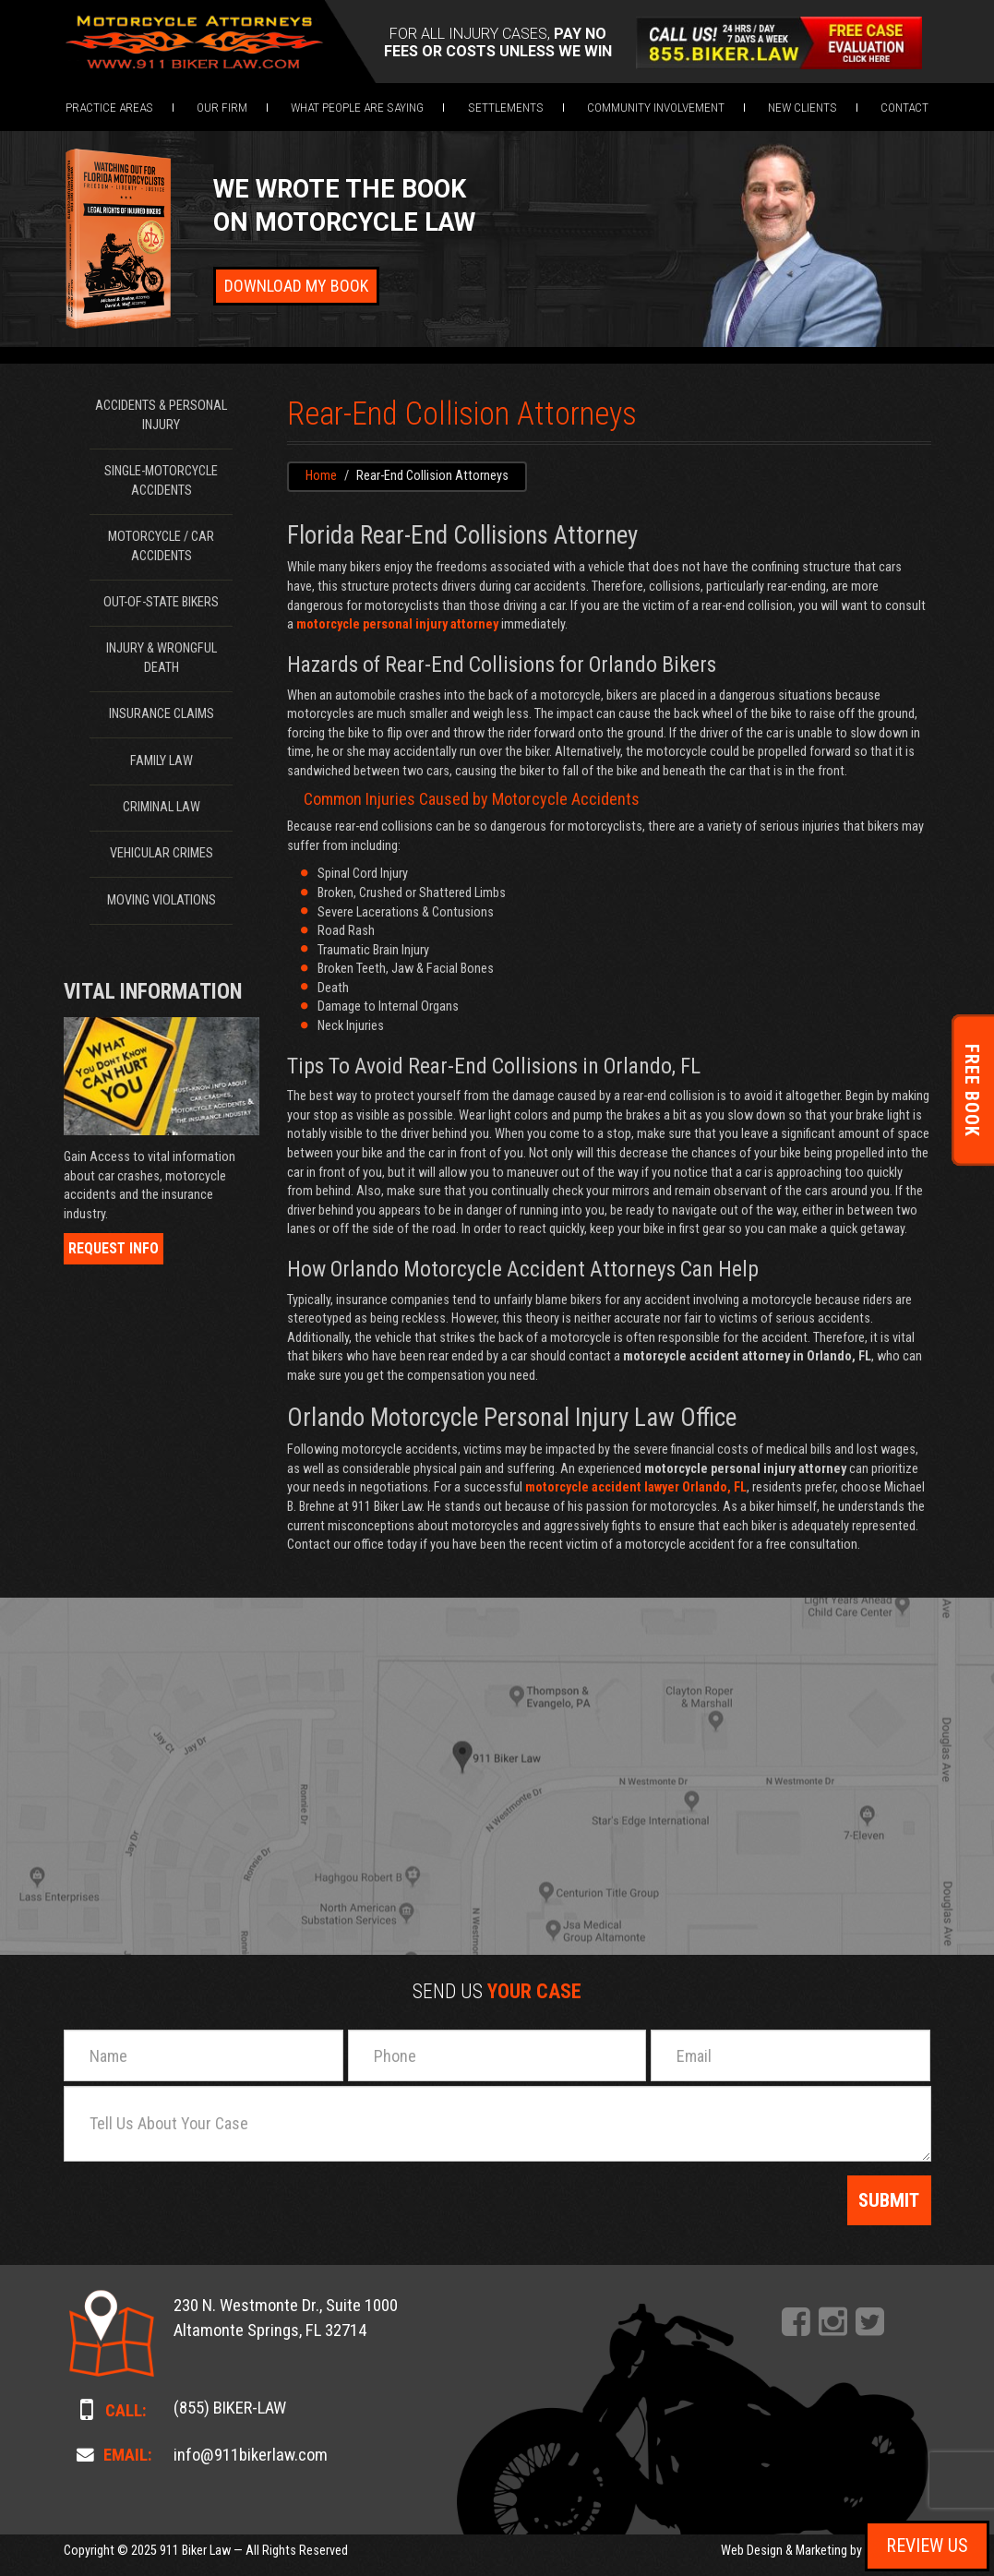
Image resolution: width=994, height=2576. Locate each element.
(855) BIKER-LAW (230, 2408)
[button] (109, 107)
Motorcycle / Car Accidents (161, 546)
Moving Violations (161, 900)
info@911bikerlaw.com (251, 2455)
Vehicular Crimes (161, 853)
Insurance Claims (161, 714)
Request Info (113, 1248)
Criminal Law (161, 807)
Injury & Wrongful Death (161, 658)
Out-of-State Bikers (161, 602)
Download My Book (296, 285)
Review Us (927, 2545)
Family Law (161, 761)
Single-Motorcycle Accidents (161, 480)
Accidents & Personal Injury (161, 415)
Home (321, 476)
